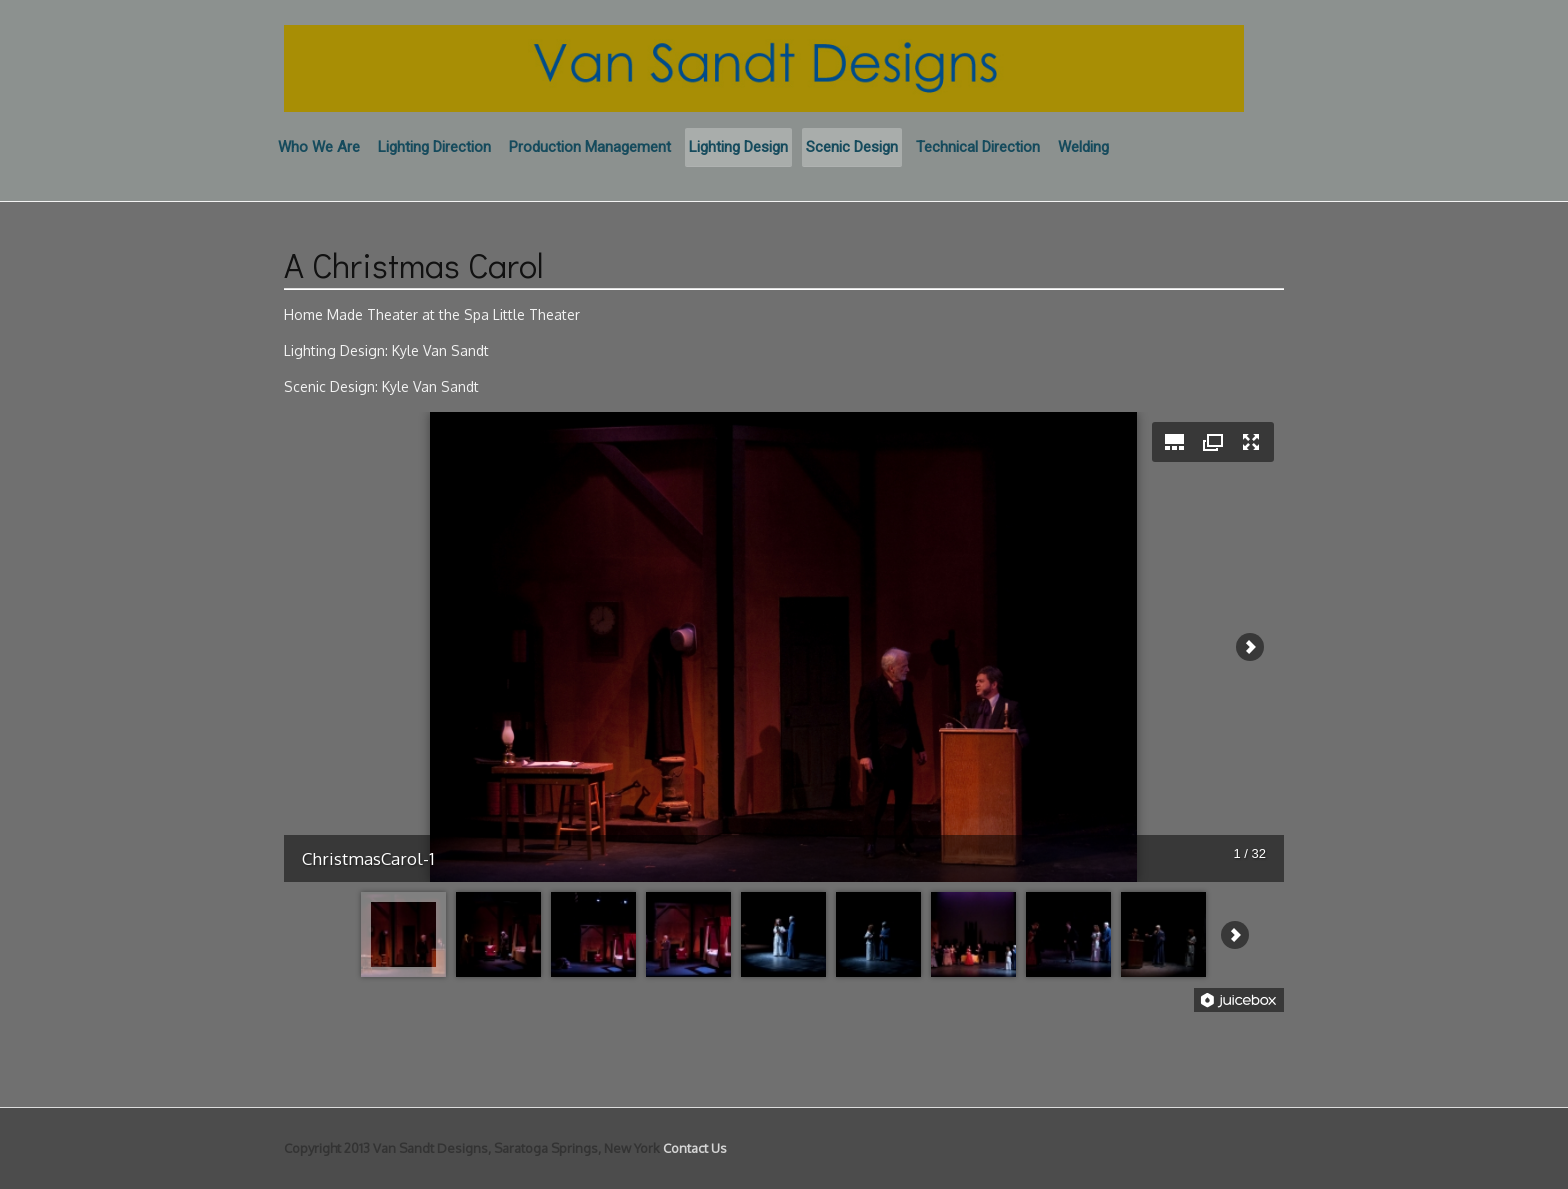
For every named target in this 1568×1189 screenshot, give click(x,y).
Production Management (590, 147)
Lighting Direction (434, 147)
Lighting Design (738, 147)
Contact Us (695, 1148)
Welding (1083, 147)
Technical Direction (978, 147)
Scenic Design (852, 147)
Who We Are (319, 147)
